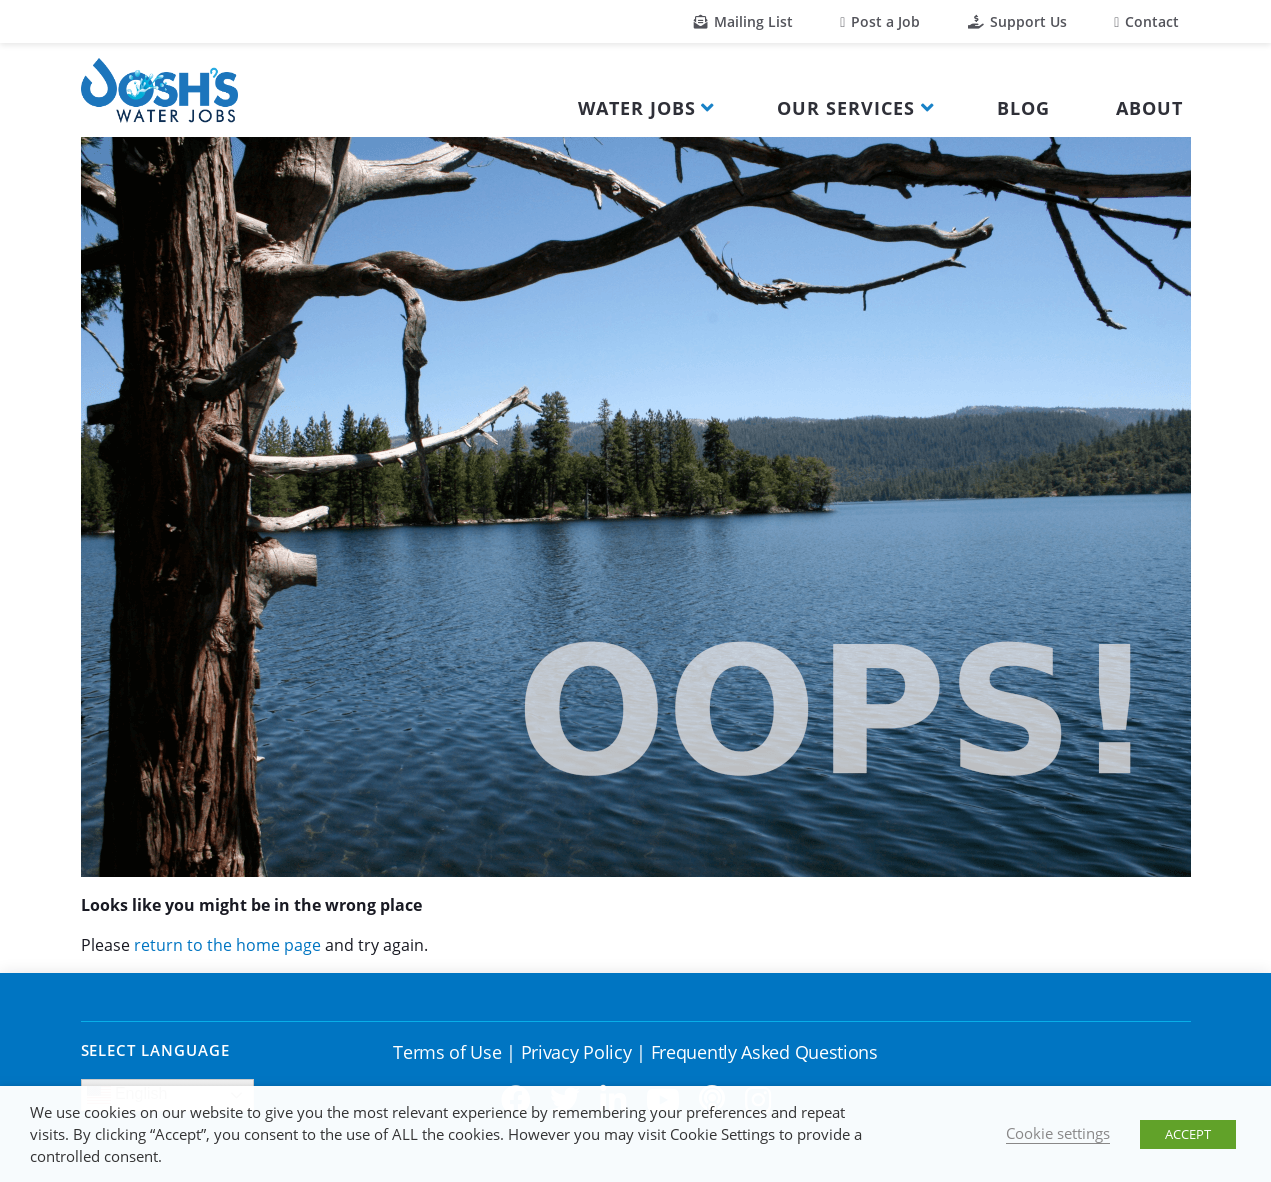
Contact (1146, 21)
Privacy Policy (576, 1052)
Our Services (846, 108)
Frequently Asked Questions (764, 1052)
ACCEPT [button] (1188, 1134)
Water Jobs (637, 108)
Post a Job (880, 21)
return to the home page (227, 945)
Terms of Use (447, 1052)
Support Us (1017, 21)
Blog (1023, 108)
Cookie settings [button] (1058, 1133)
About (1149, 108)
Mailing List (743, 21)
